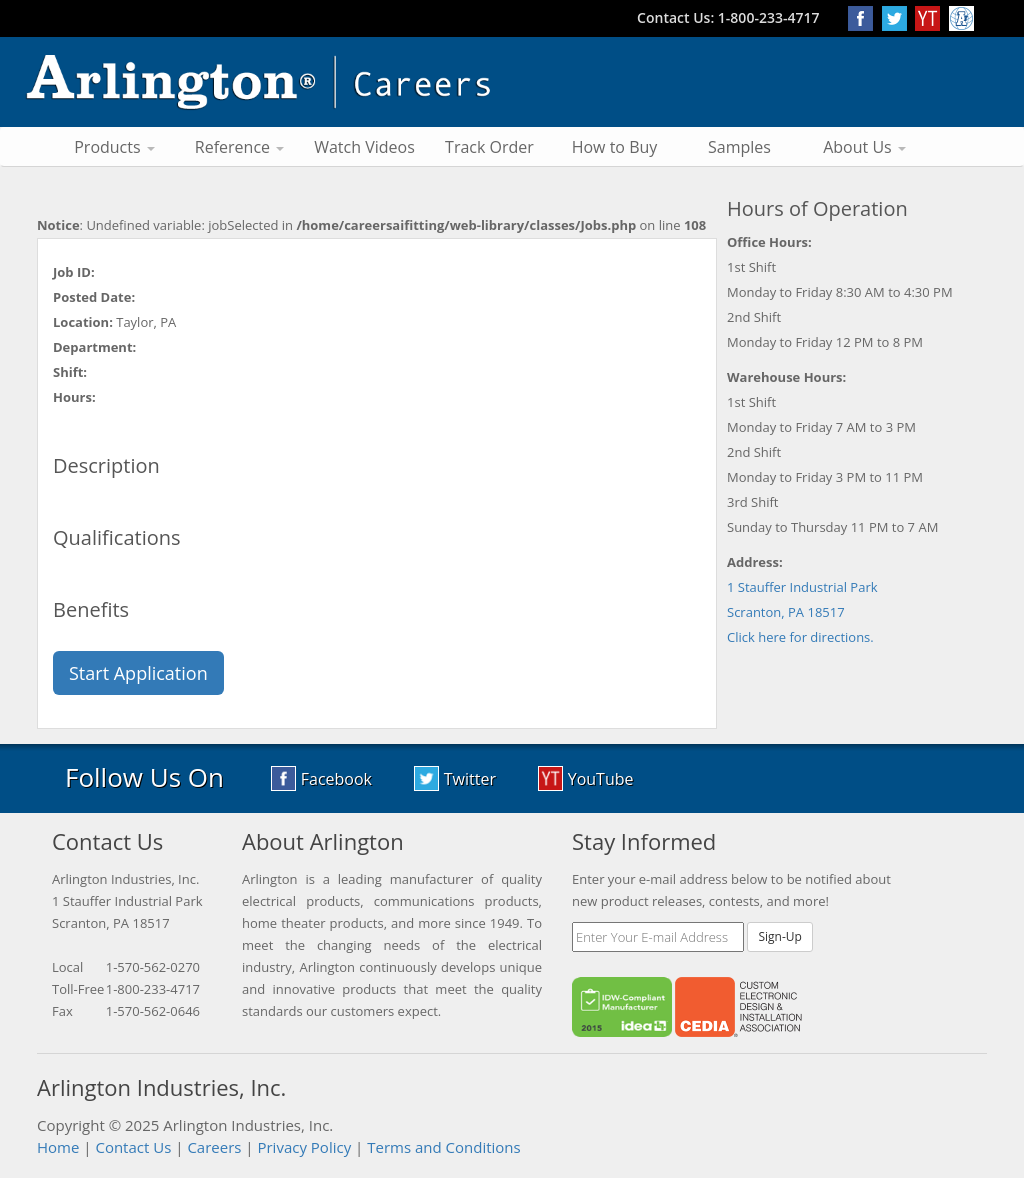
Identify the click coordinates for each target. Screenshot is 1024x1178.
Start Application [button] (138, 673)
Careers (214, 1147)
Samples (739, 147)
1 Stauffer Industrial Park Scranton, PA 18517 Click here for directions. (802, 612)
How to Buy (615, 147)
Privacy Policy (304, 1147)
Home (58, 1147)
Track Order (489, 147)
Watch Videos (364, 147)
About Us (864, 147)
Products (114, 147)
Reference (239, 147)
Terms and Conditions (444, 1147)
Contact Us (133, 1147)
